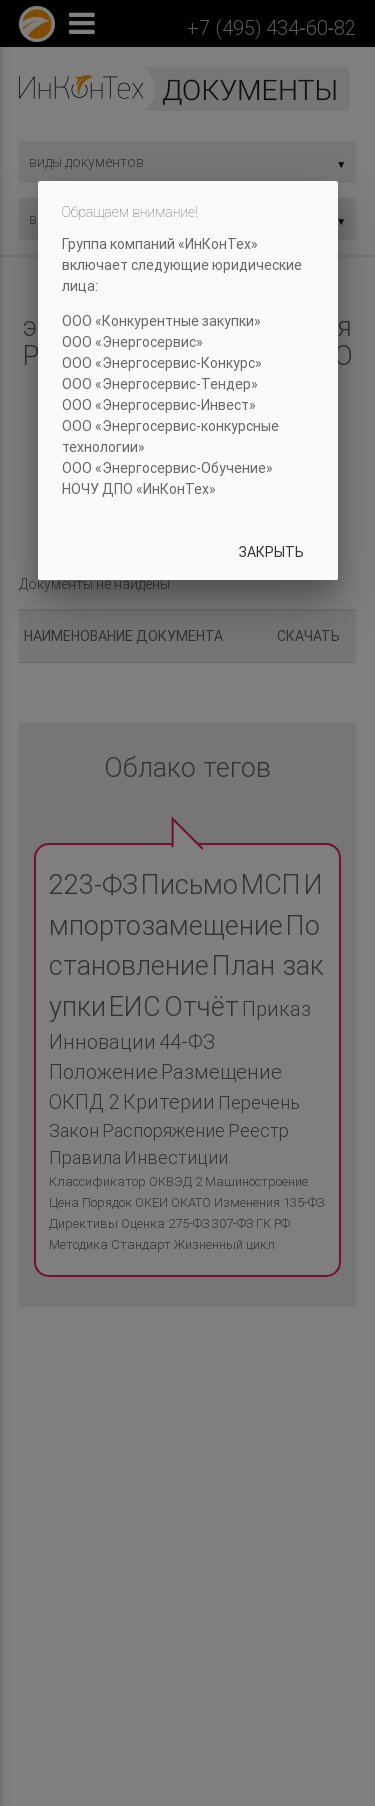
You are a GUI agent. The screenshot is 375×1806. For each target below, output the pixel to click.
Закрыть (271, 552)
